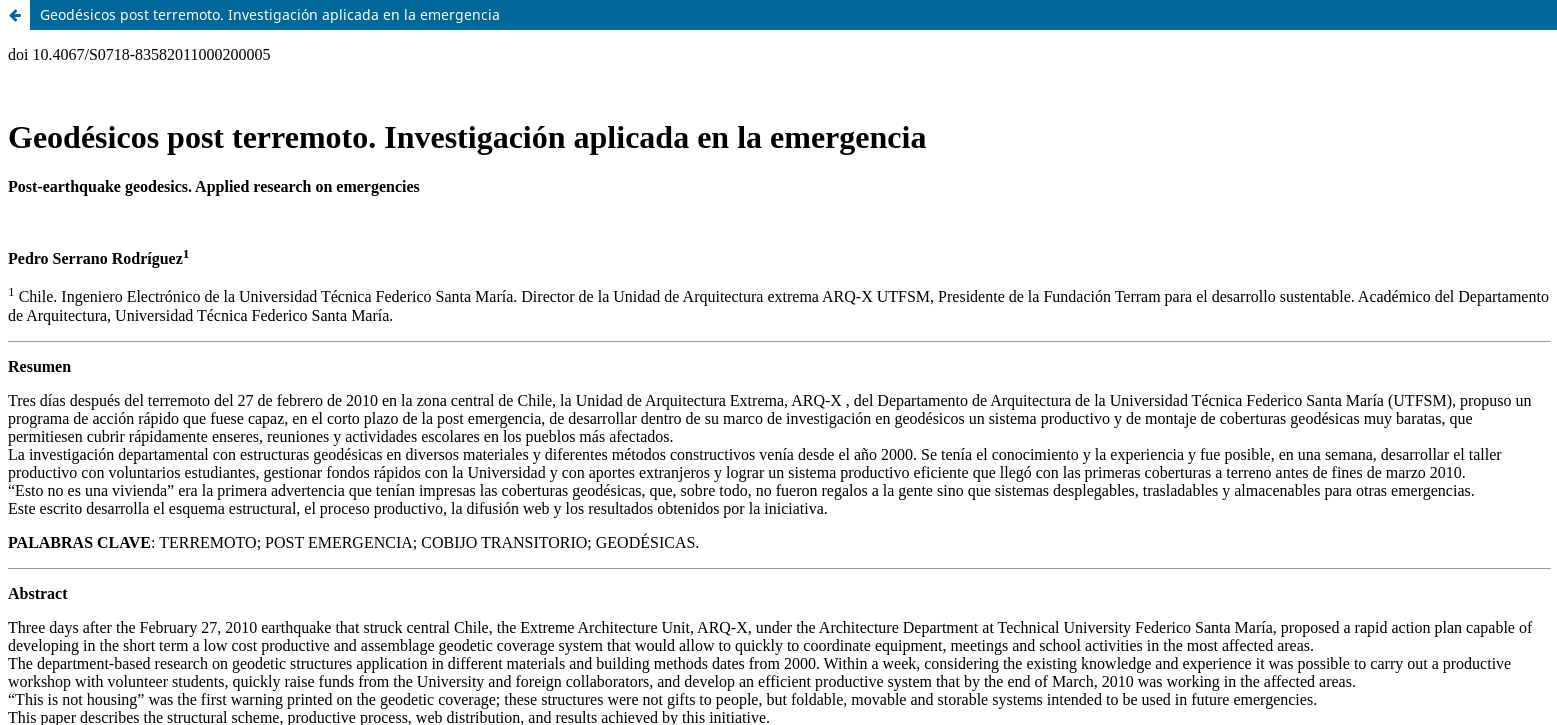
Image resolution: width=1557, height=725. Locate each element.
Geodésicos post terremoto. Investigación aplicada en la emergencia (270, 14)
